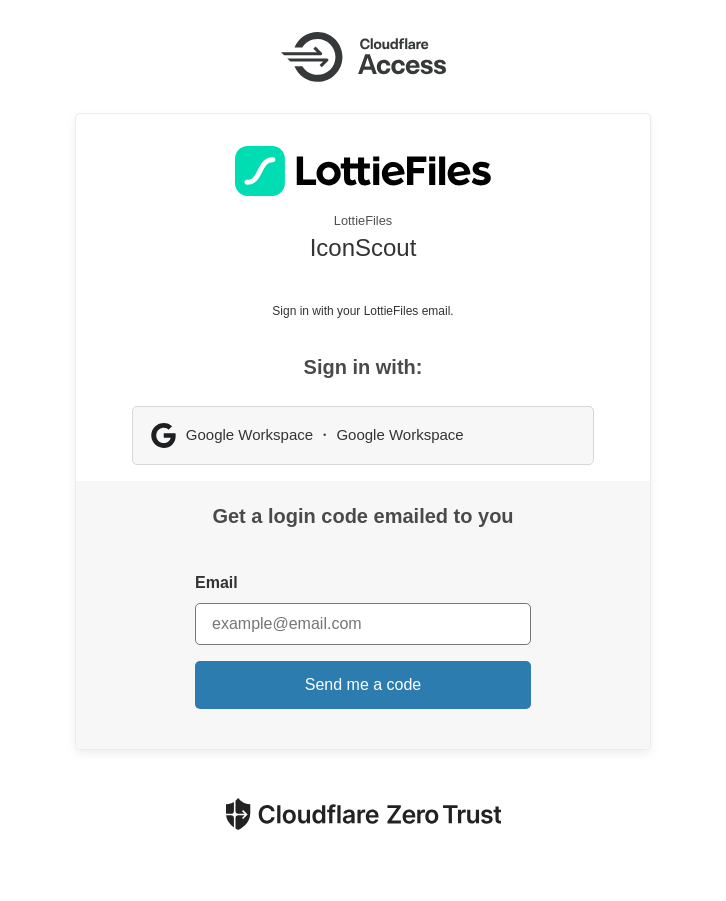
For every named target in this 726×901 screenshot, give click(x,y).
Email (216, 582)
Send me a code (363, 684)
